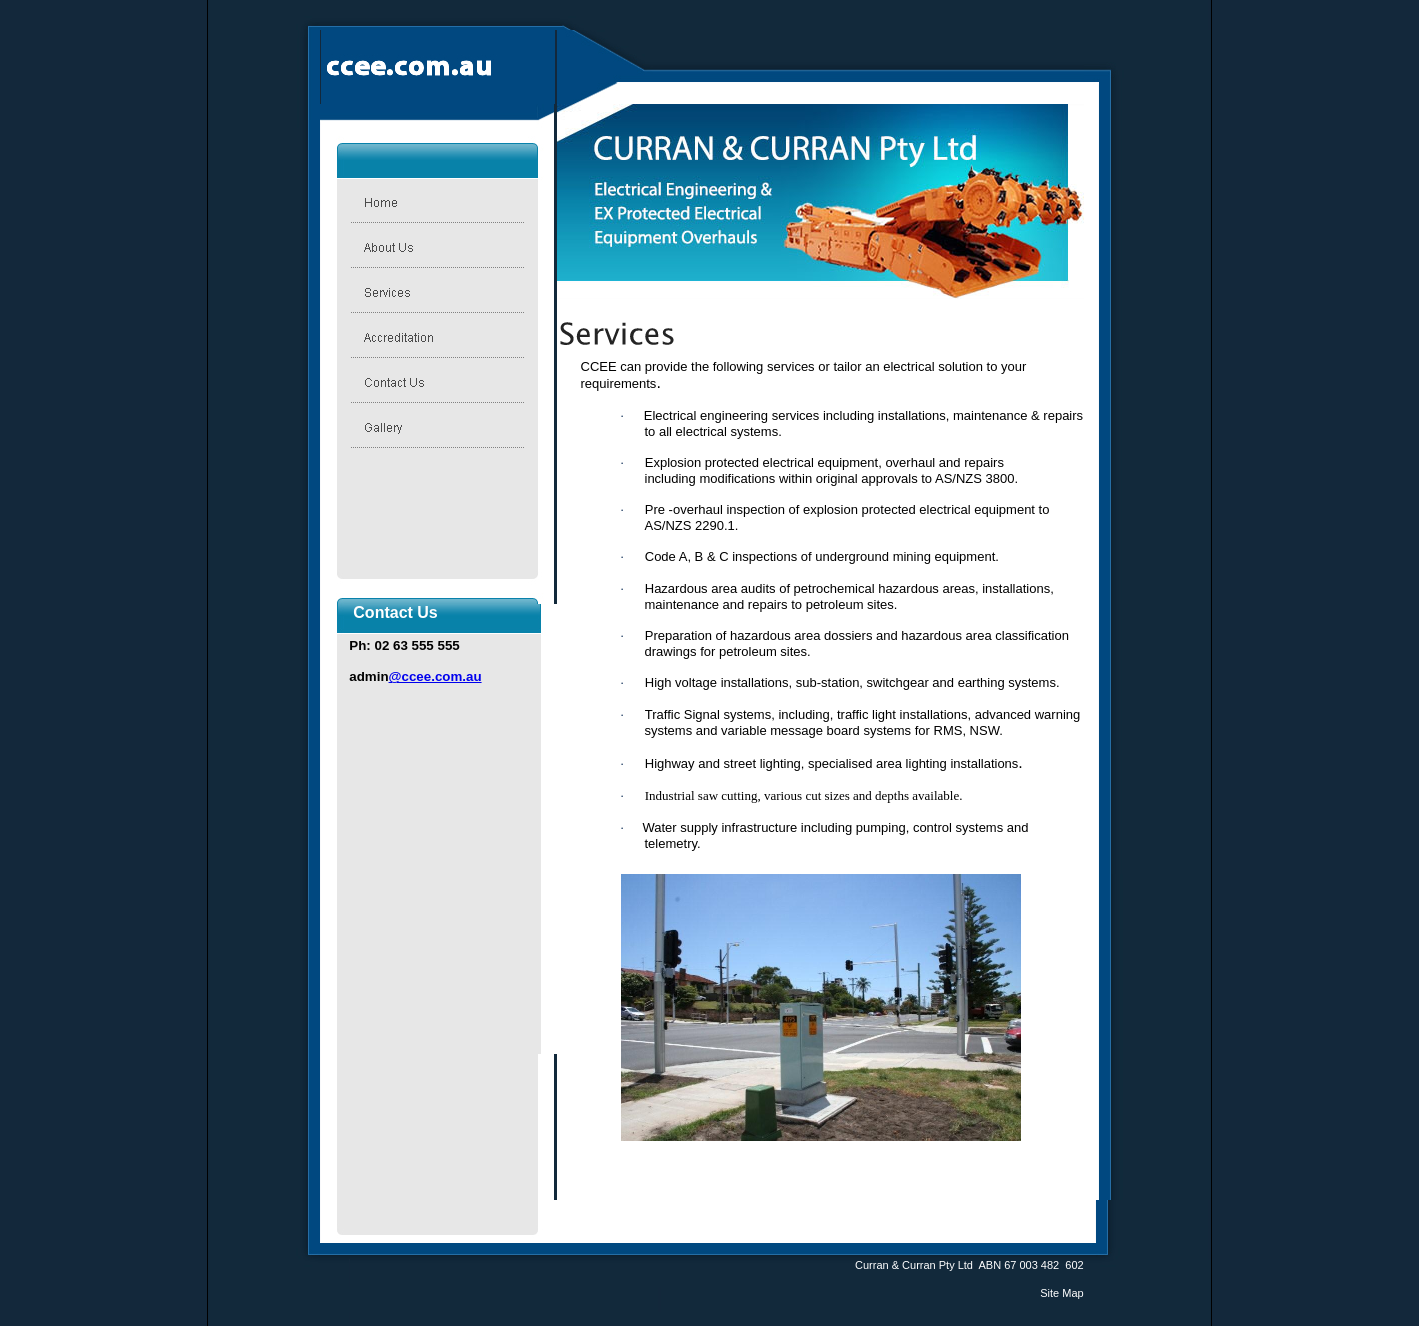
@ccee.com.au (435, 676)
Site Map (1061, 1293)
